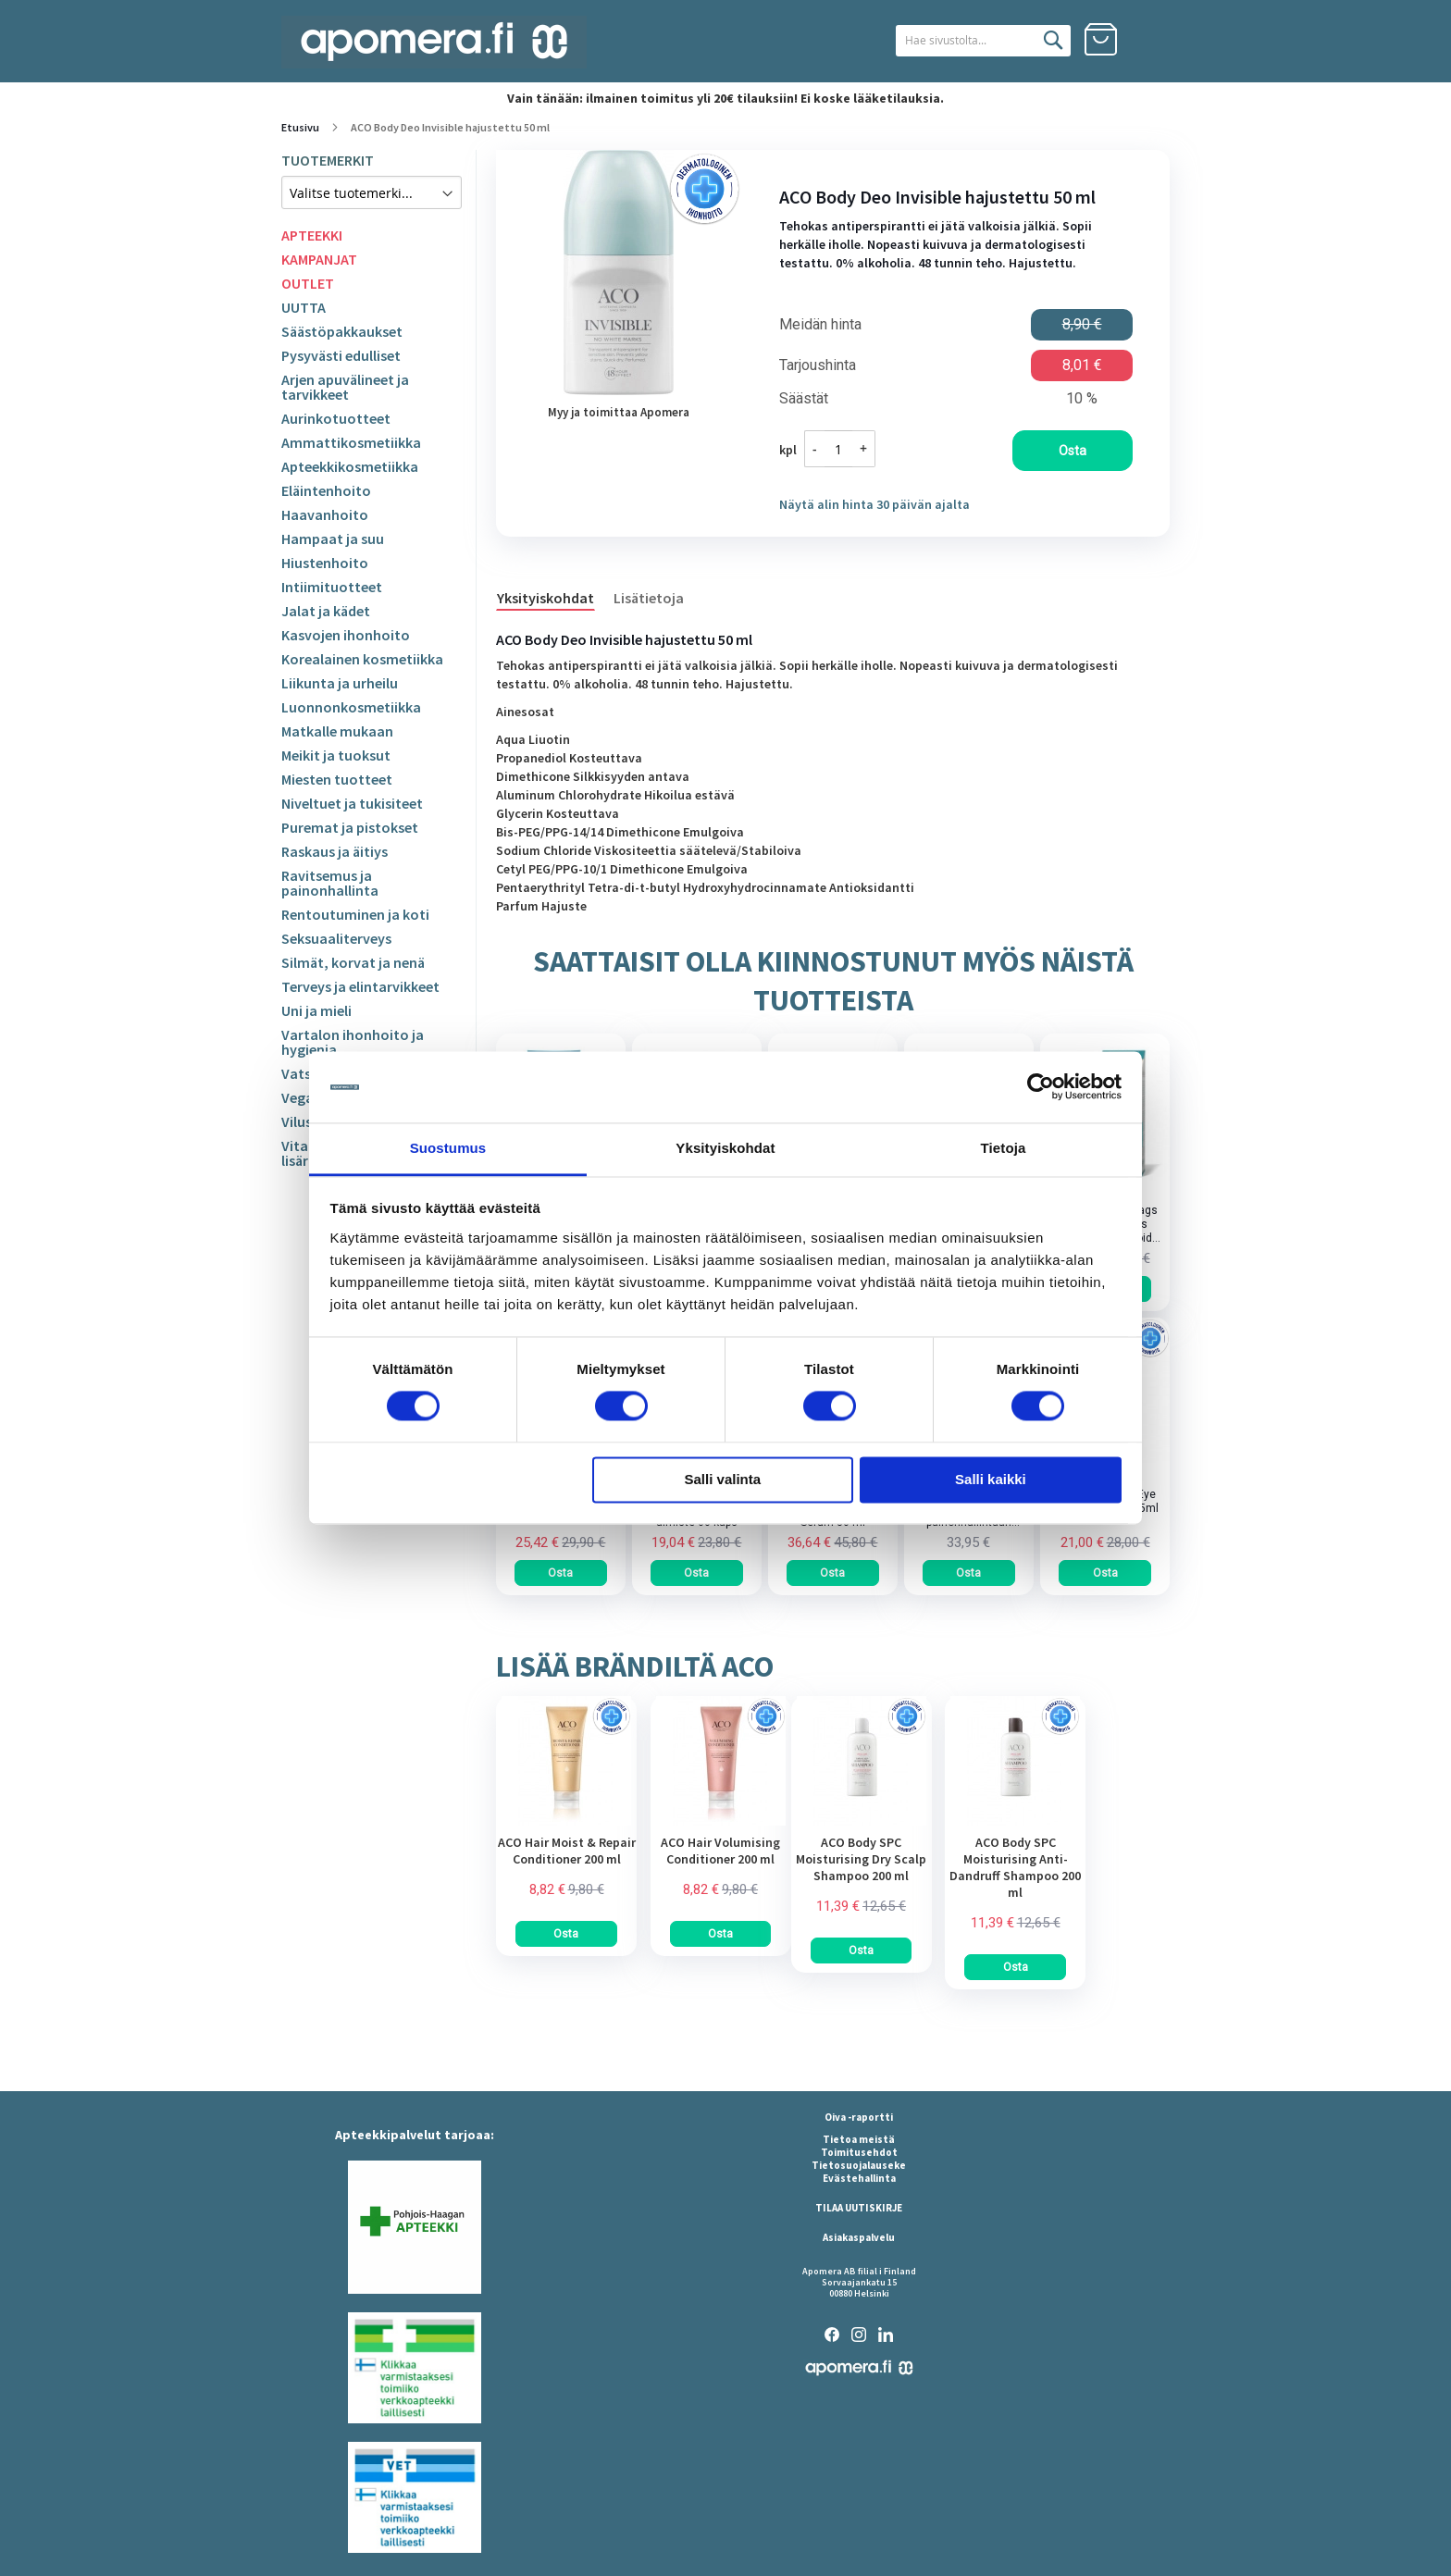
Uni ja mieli (316, 1010)
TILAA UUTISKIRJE (858, 2207)
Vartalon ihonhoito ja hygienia (352, 1042)
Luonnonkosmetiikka (351, 707)
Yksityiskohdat (545, 597)
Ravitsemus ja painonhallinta (329, 882)
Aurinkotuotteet (336, 418)
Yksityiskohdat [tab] (725, 1148)
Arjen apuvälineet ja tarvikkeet (345, 386)
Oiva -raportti (859, 2117)
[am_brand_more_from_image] (566, 1821)
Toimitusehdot (859, 2152)
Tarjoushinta (817, 365)
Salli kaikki (990, 1479)
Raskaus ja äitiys (334, 851)
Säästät (803, 398)
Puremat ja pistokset (349, 827)
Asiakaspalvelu (859, 2237)
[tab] (555, 597)
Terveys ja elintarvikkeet (360, 986)
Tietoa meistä (859, 2139)
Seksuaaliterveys (336, 938)
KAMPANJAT (319, 259)
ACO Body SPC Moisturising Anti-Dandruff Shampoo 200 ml (1015, 1867)
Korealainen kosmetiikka (362, 659)
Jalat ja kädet (325, 610)
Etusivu (300, 127)
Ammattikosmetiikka (351, 442)
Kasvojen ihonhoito (345, 634)
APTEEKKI (311, 235)
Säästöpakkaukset (342, 331)
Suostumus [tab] (448, 1148)
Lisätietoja (649, 597)
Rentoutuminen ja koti (355, 914)
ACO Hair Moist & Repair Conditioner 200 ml (567, 1850)
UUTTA (303, 307)
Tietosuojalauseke (859, 2165)
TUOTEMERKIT (327, 160)
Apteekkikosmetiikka (349, 466)
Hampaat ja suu (332, 538)
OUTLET (307, 283)
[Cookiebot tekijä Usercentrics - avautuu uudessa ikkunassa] (1041, 1087)
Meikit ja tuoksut (336, 755)
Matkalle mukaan (337, 731)
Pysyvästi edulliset (341, 355)
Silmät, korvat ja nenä (353, 962)
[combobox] (964, 40)
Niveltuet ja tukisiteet (352, 803)
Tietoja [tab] (1003, 1148)
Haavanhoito (324, 514)
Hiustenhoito (324, 562)
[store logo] (434, 42)
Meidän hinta (820, 324)
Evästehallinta (859, 2178)
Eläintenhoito (326, 490)
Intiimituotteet (331, 586)
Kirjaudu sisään (1153, 39)
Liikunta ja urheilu (339, 683)
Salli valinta (723, 1479)
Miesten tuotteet (336, 779)
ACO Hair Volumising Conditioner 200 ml (720, 1850)
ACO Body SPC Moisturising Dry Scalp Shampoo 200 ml (861, 1859)
